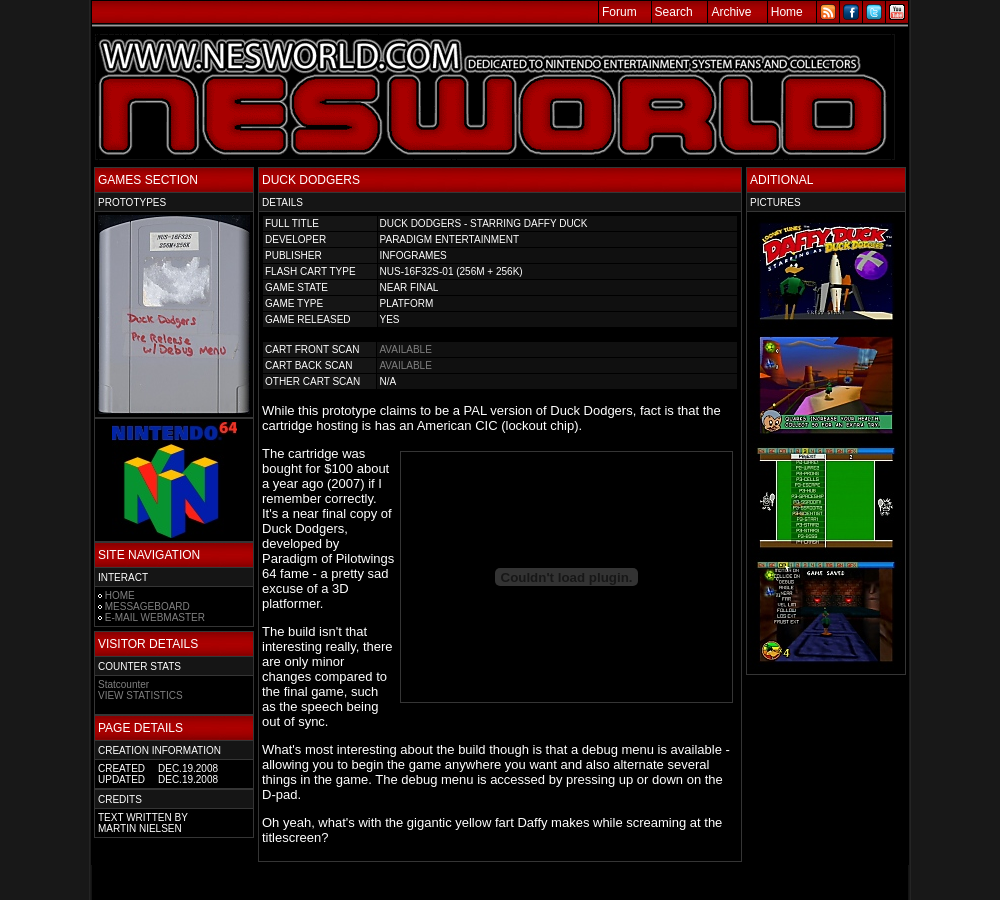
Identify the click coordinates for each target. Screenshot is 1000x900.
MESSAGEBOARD (147, 606)
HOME (120, 595)
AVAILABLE (405, 349)
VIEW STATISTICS (140, 695)
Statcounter (123, 684)
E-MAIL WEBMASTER (155, 617)
